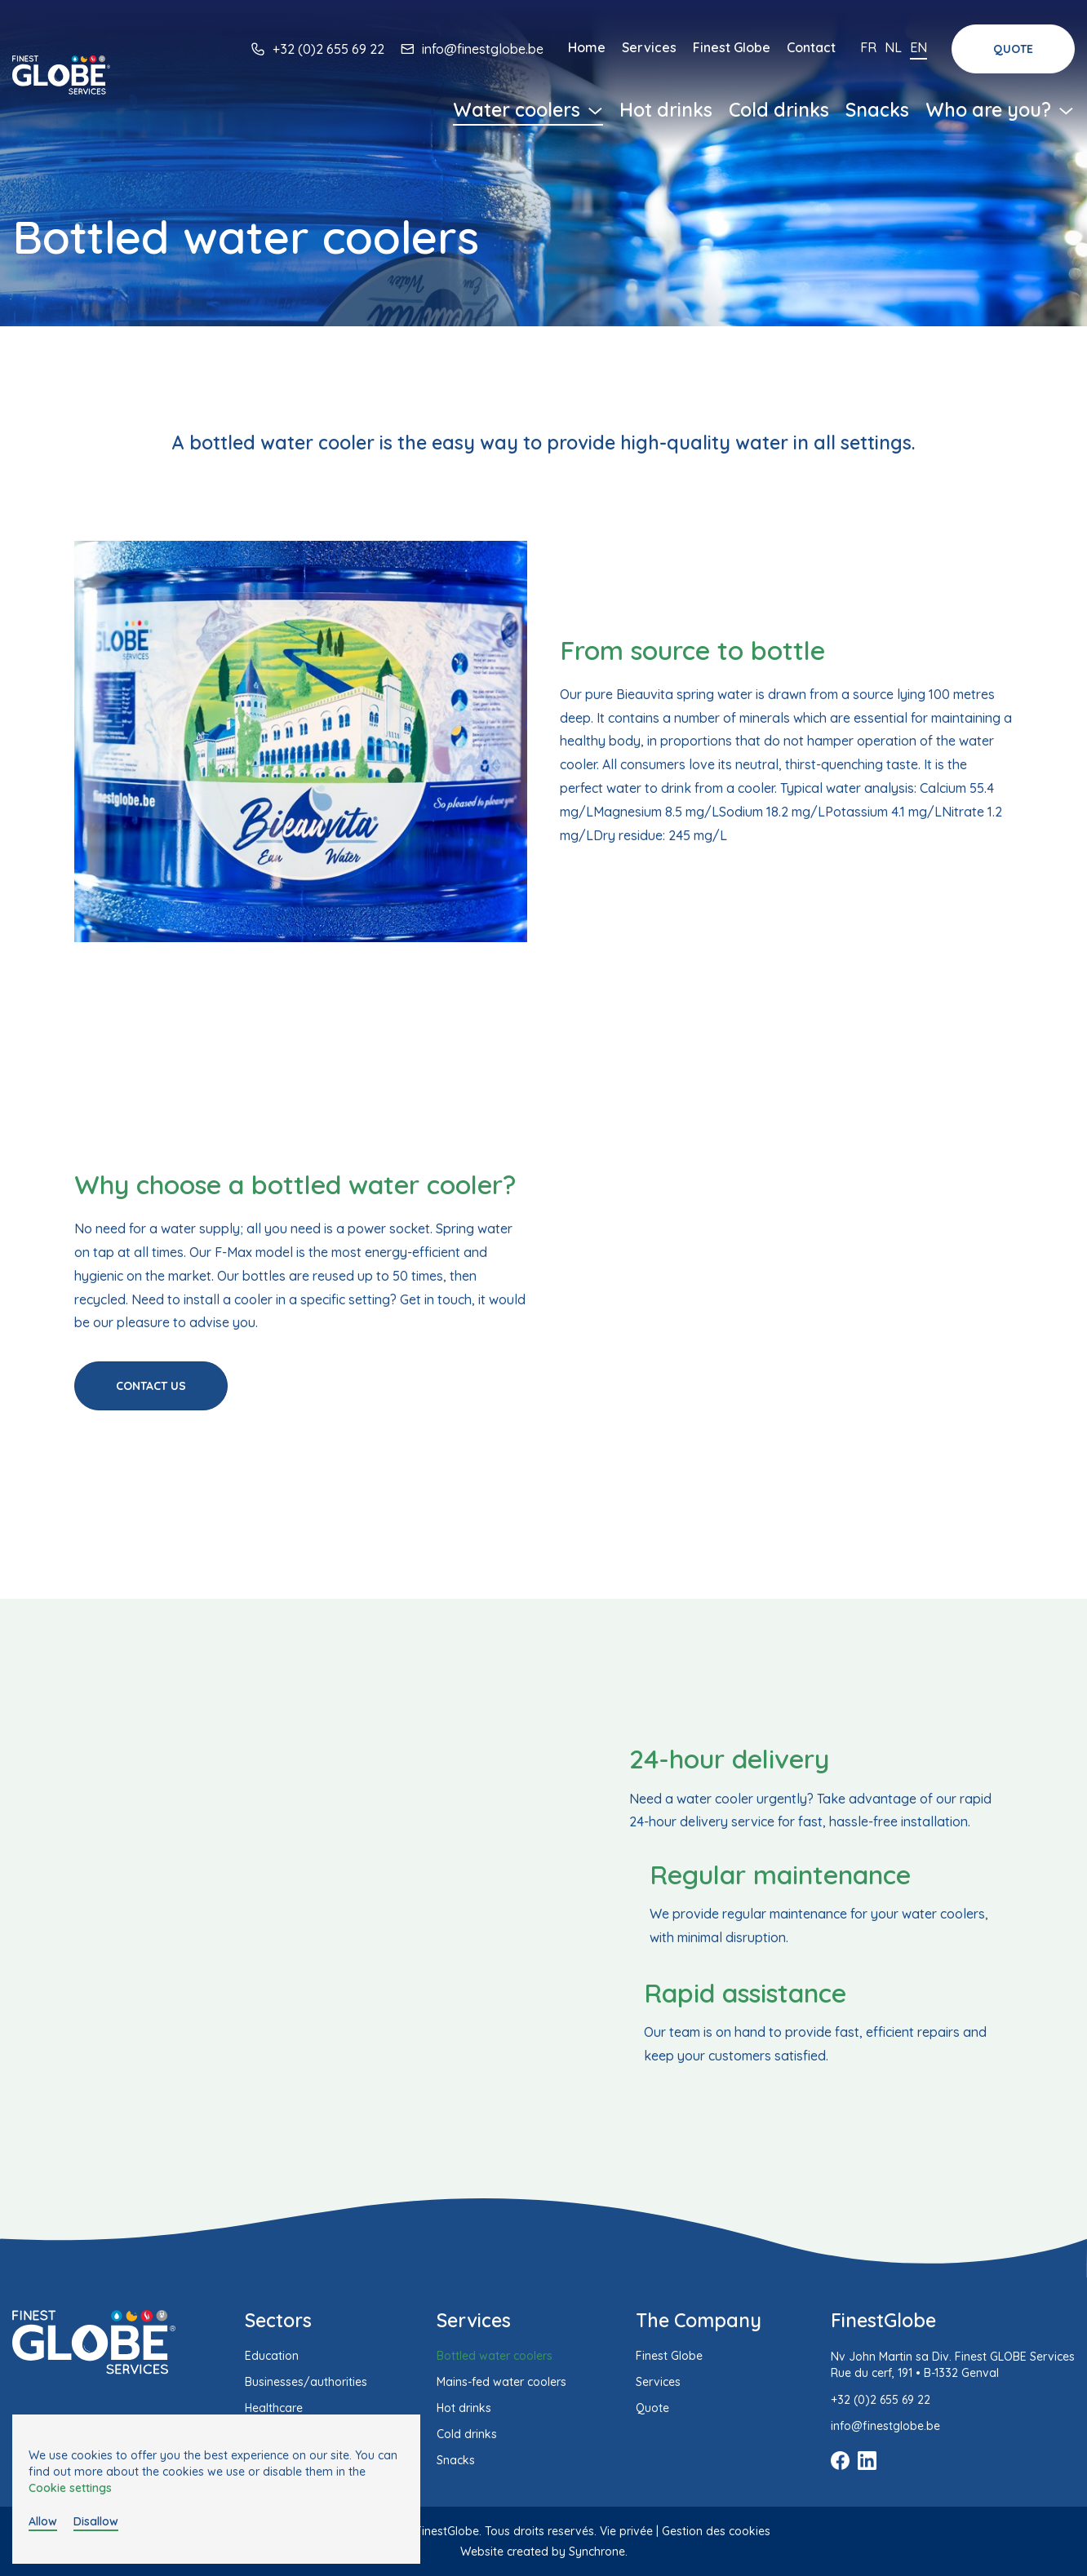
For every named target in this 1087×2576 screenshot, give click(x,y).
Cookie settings (70, 2488)
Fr (868, 47)
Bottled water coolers (494, 2355)
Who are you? (1000, 110)
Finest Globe (731, 47)
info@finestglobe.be (483, 49)
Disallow (95, 2521)
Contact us (151, 1386)
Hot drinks (665, 110)
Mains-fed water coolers (501, 2382)
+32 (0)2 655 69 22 (328, 49)
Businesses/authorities (306, 2382)
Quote (1013, 49)
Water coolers (528, 110)
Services (649, 47)
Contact (811, 47)
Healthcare (274, 2408)
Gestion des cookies (716, 2531)
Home (587, 47)
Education (272, 2355)
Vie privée (626, 2531)
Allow (43, 2521)
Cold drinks (779, 110)
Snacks (877, 110)
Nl (893, 47)
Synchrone (597, 2551)
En (918, 47)
